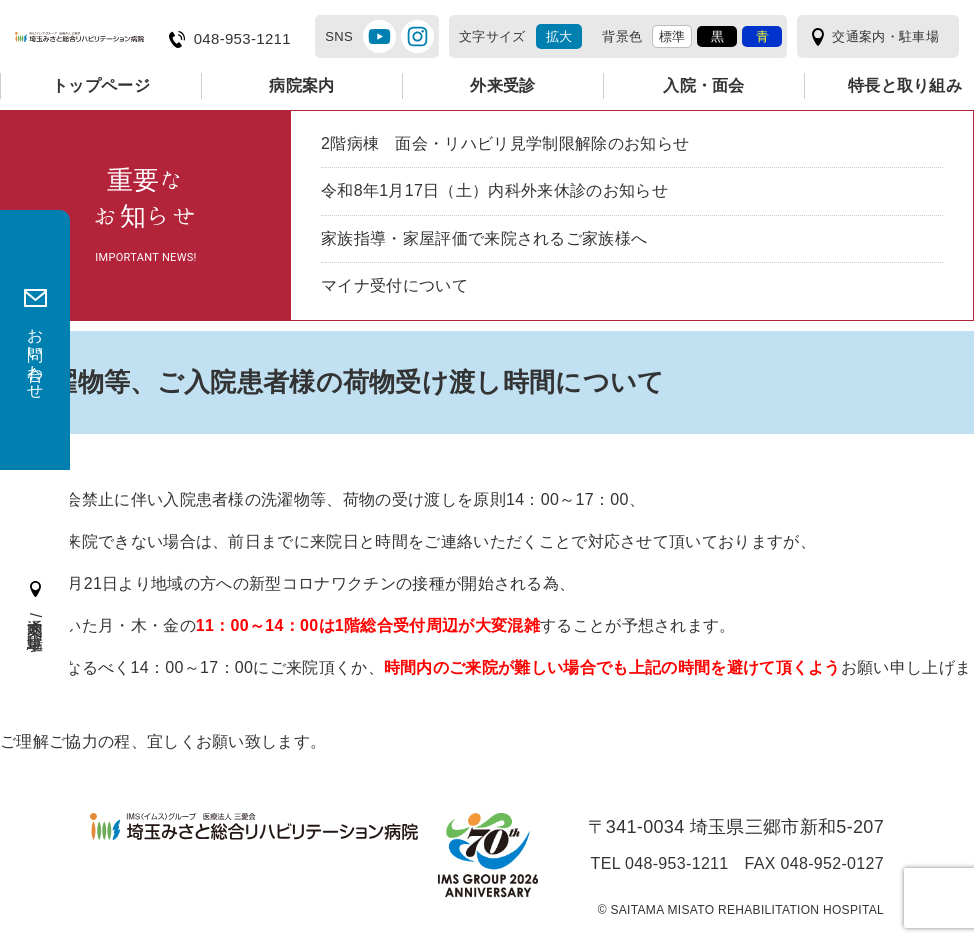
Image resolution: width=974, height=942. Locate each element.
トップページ (101, 85)
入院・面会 (704, 85)
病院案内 (301, 85)
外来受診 (502, 85)
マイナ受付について (394, 285)
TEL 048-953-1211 (660, 864)
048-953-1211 (242, 39)
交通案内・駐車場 (885, 36)
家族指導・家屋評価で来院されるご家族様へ (484, 238)
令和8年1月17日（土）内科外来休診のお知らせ (494, 190)
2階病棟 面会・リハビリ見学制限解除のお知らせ (505, 143)
